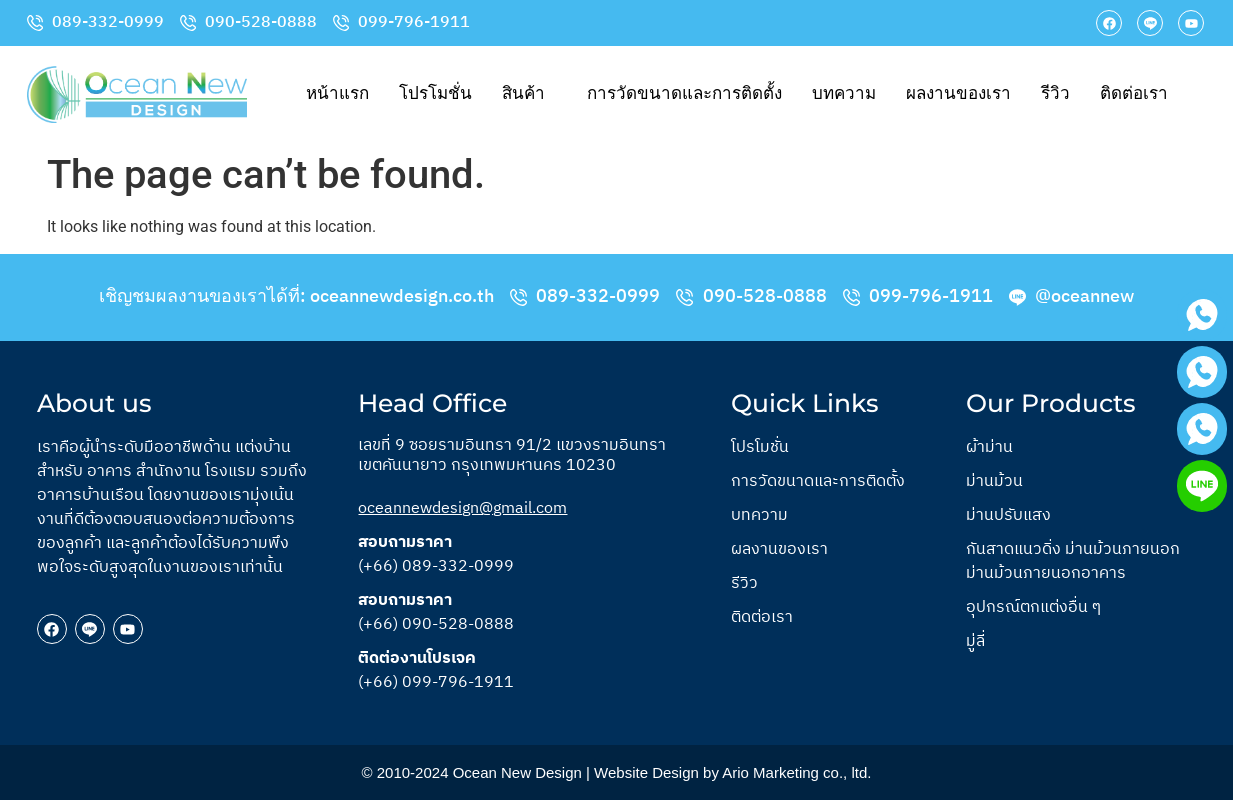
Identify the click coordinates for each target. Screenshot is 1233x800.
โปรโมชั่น (435, 94)
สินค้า (523, 94)
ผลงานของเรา (958, 94)
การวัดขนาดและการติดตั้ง (684, 94)
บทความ (844, 94)
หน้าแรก (337, 94)
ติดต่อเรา (1134, 94)
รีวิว (1055, 94)
